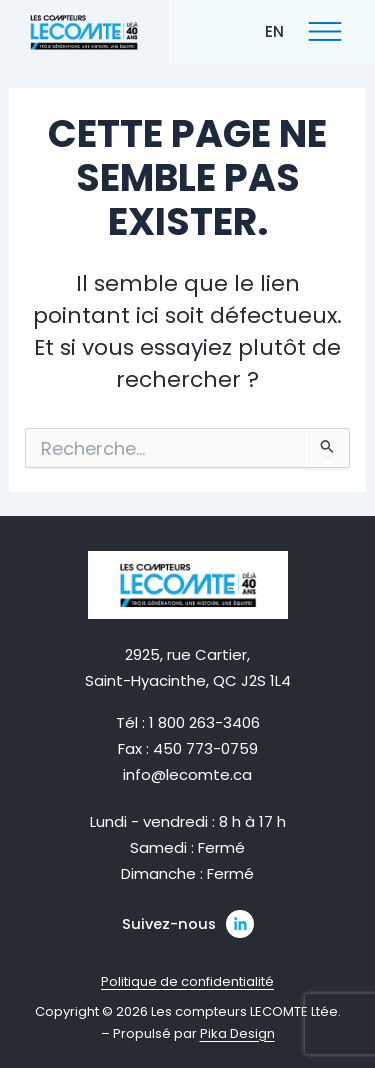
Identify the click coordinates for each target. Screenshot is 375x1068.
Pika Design (237, 1033)
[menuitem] (274, 31)
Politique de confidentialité (187, 981)
